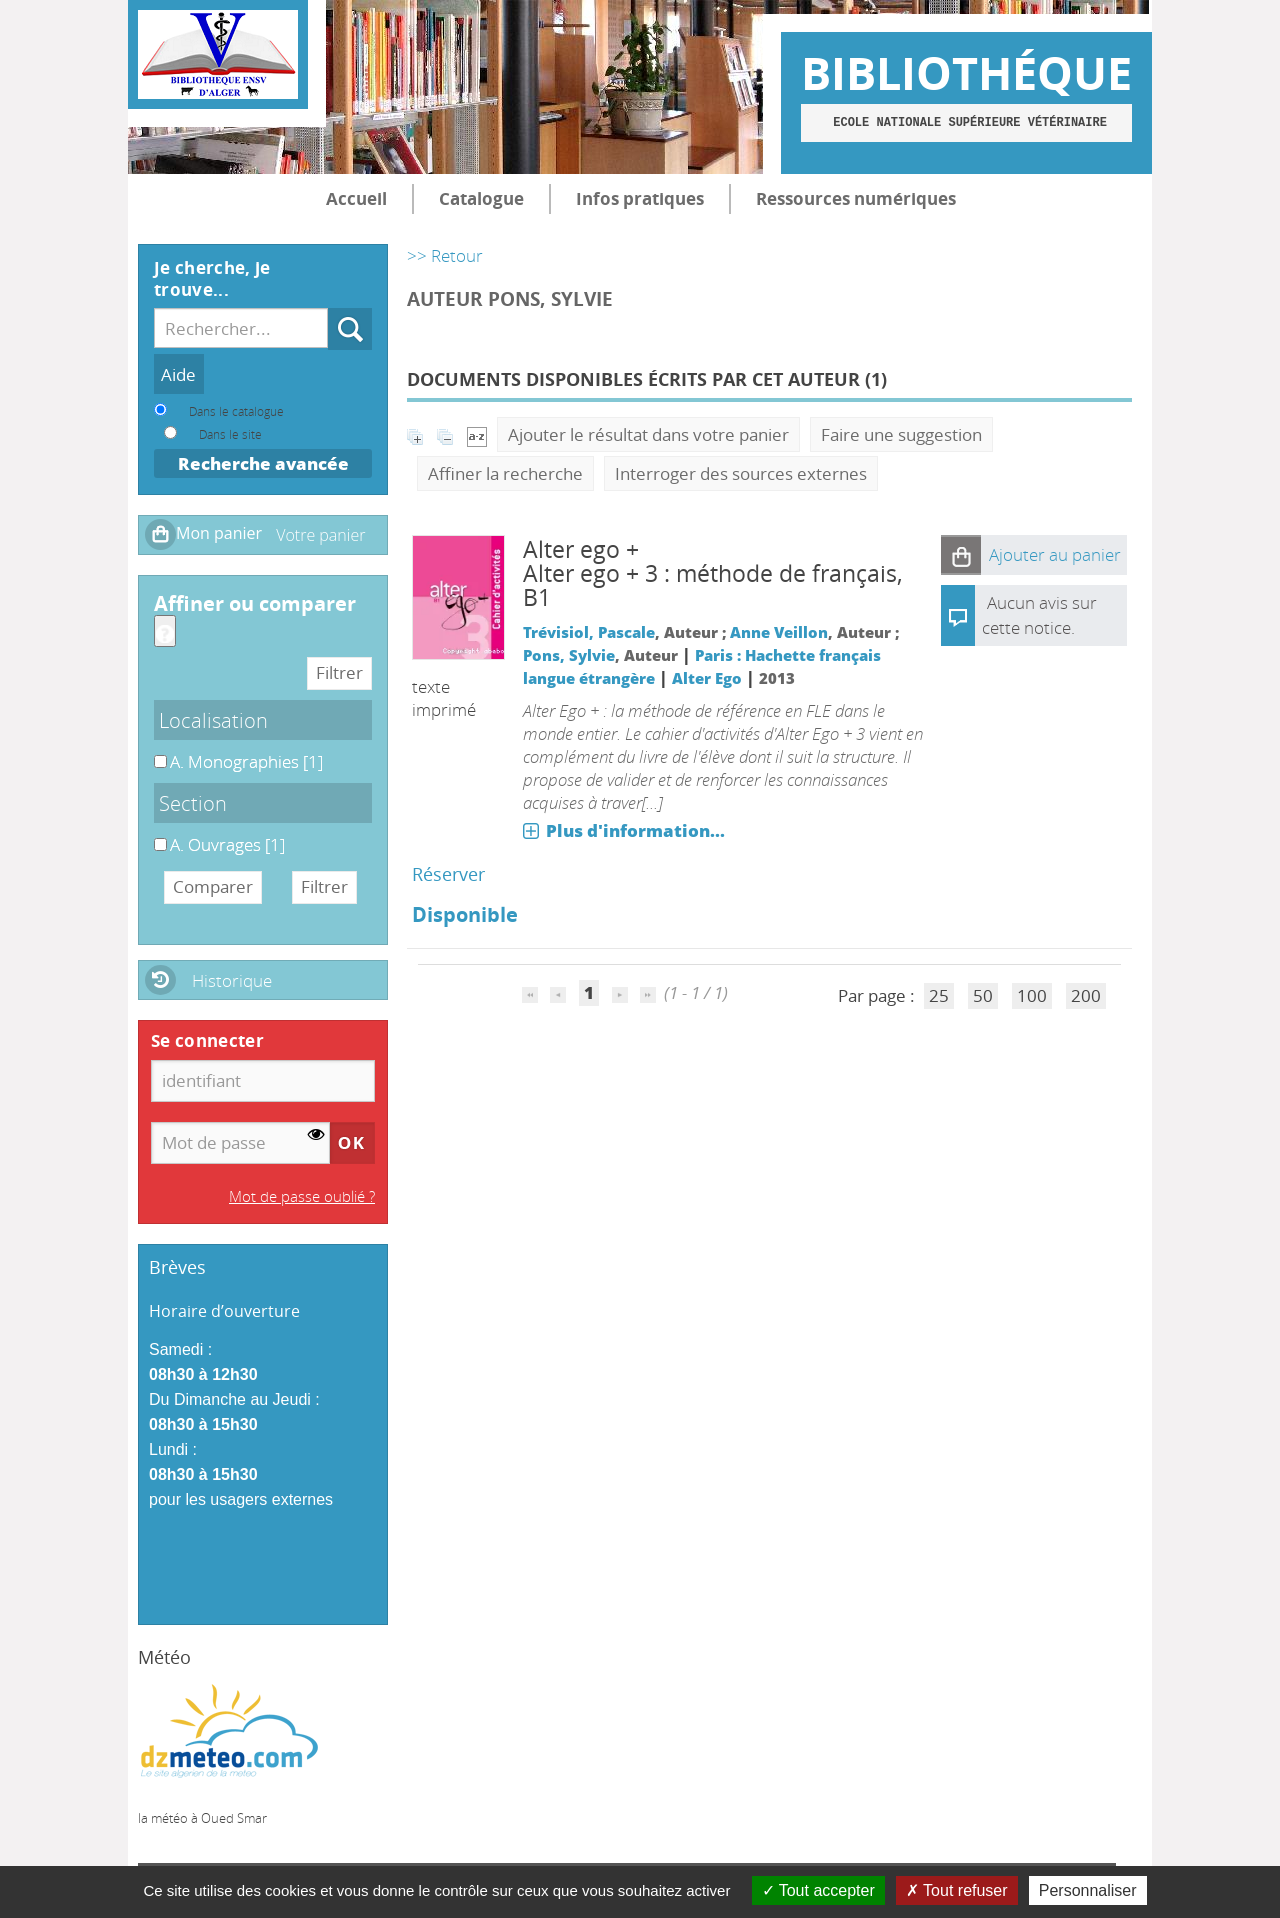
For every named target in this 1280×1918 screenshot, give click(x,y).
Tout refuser (957, 1890)
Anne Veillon (779, 632)
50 (983, 995)
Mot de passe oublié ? (302, 1196)
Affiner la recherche (505, 473)
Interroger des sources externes (741, 473)
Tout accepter (818, 1890)
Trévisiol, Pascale (589, 632)
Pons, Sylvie (569, 655)
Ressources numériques (856, 198)
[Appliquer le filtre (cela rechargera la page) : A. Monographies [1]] (246, 761)
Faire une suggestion (901, 434)
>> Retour (445, 255)
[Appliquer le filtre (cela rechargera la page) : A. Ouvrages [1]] (227, 844)
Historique (232, 980)
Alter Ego (707, 678)
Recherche (328, 308)
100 (1032, 995)
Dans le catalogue (236, 411)
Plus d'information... (635, 830)
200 (1086, 995)
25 (939, 995)
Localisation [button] (213, 720)
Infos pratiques (640, 198)
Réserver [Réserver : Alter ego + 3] (448, 874)
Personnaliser (1088, 1890)
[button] (961, 555)
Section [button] (193, 803)
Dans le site (230, 434)
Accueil (356, 198)
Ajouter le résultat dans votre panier (648, 434)
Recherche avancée (263, 463)
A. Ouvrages (154, 833)
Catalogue (481, 198)
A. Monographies (154, 750)
